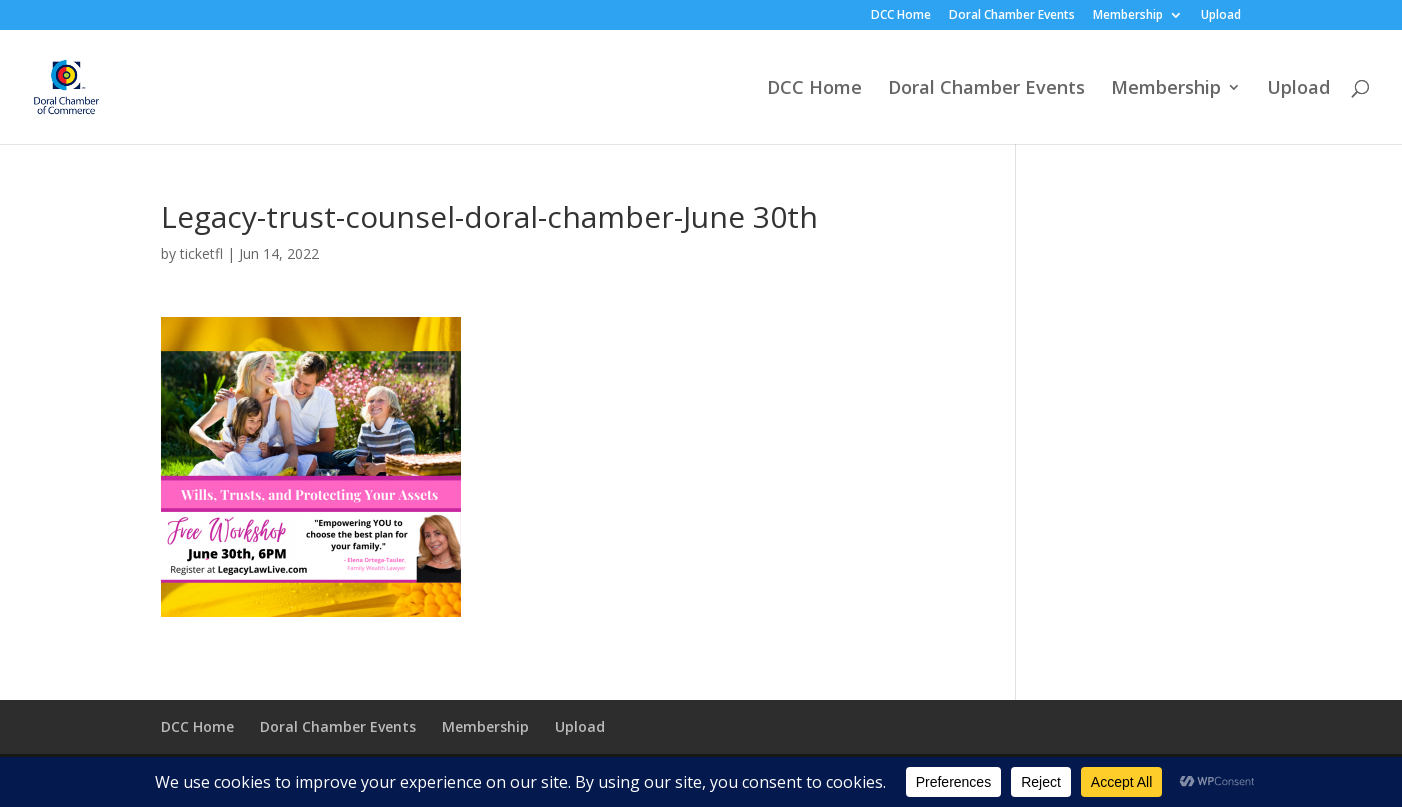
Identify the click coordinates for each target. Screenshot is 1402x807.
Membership (1128, 16)
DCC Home (901, 16)
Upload (1221, 16)
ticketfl (201, 253)
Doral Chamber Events (1012, 16)
